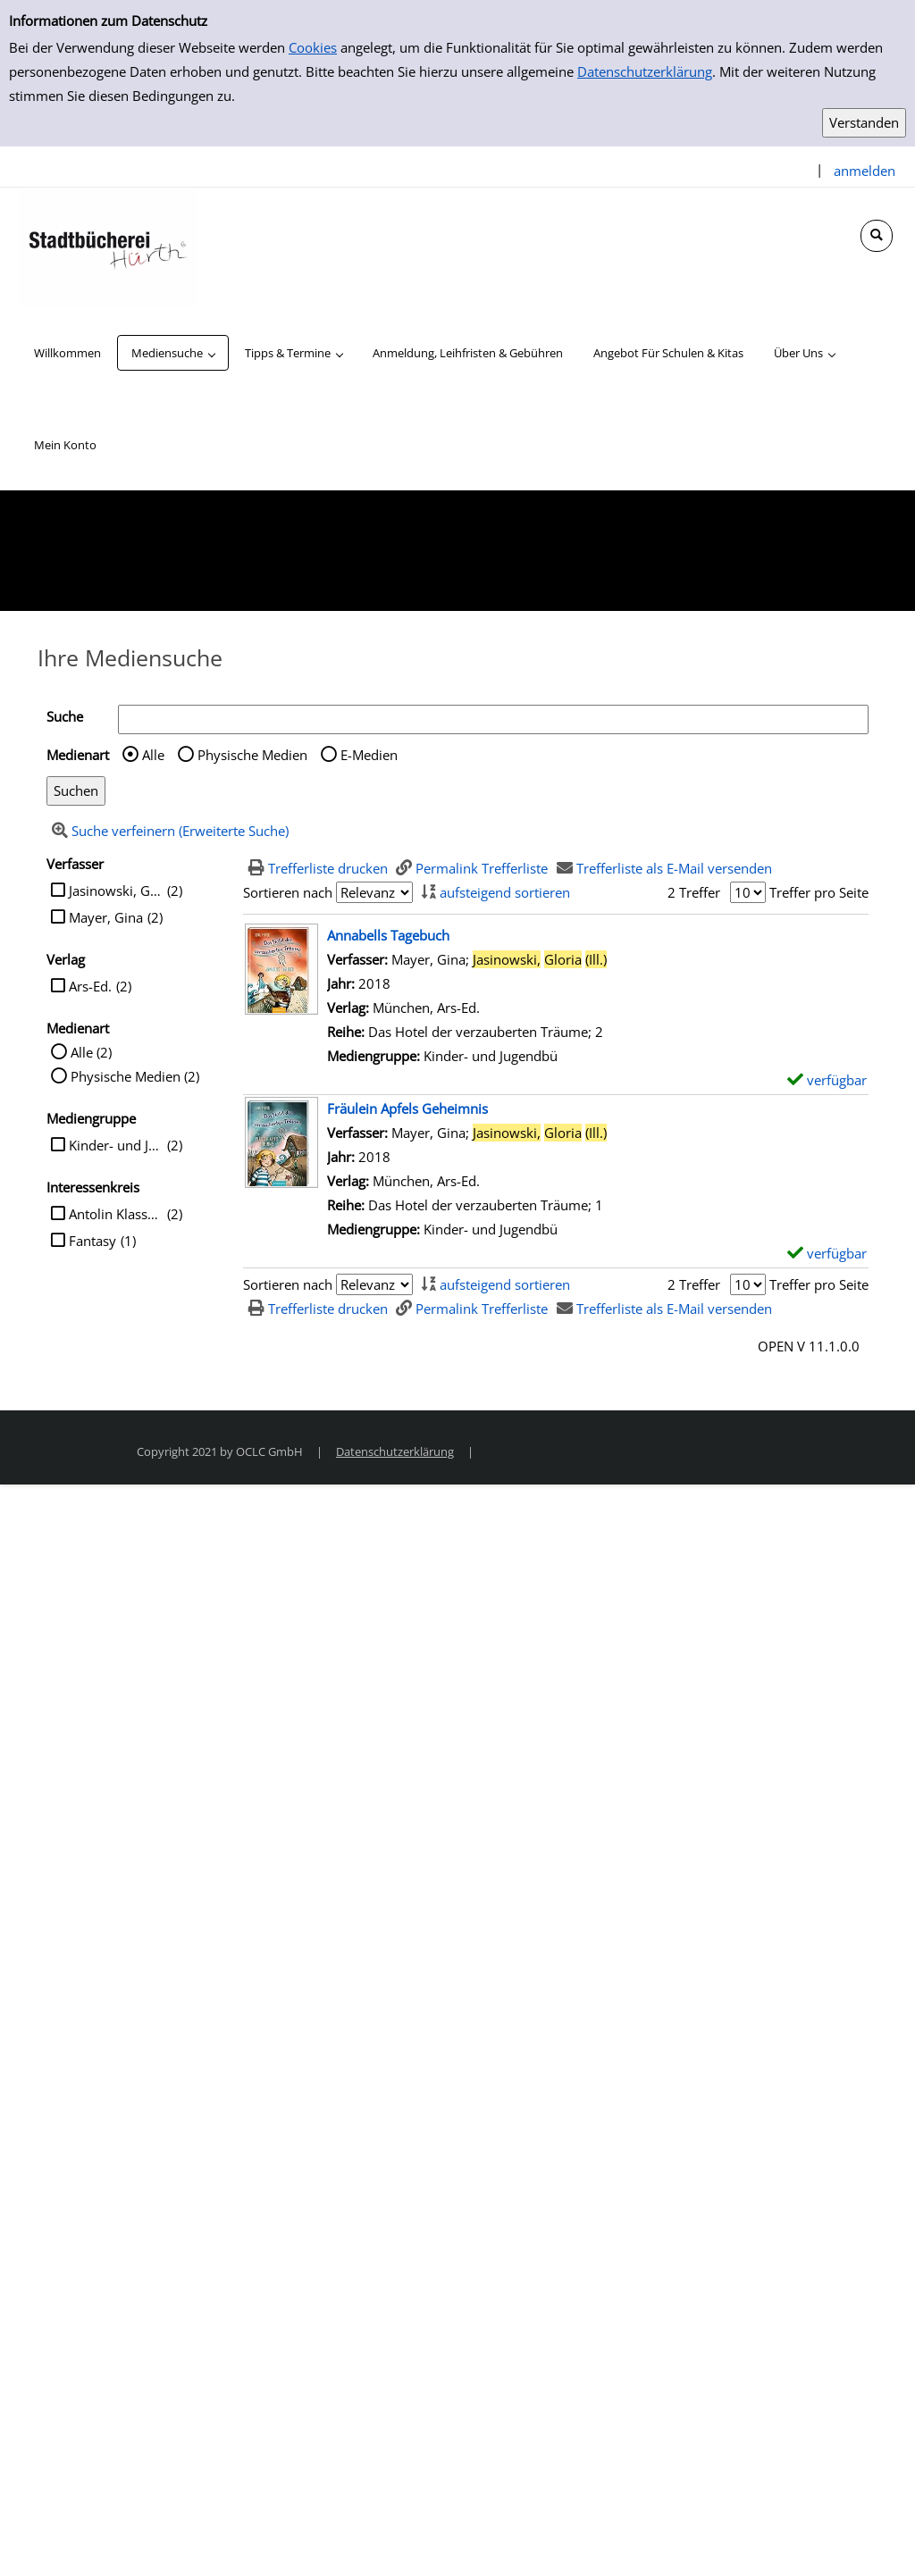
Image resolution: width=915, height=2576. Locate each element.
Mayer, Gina (106, 917)
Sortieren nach (287, 892)
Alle (153, 755)
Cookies (313, 47)
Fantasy (92, 1241)
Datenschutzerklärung (644, 71)
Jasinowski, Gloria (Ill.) (116, 890)
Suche (64, 716)
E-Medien (369, 755)
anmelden (864, 171)
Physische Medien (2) (135, 1076)
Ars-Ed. (90, 986)
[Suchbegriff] (493, 719)
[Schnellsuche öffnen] (876, 236)
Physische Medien (252, 755)
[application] (173, 353)
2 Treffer (693, 892)
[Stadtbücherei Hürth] (107, 246)
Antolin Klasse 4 (116, 1214)
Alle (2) (91, 1052)
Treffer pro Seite (819, 892)
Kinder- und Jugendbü (116, 1145)
